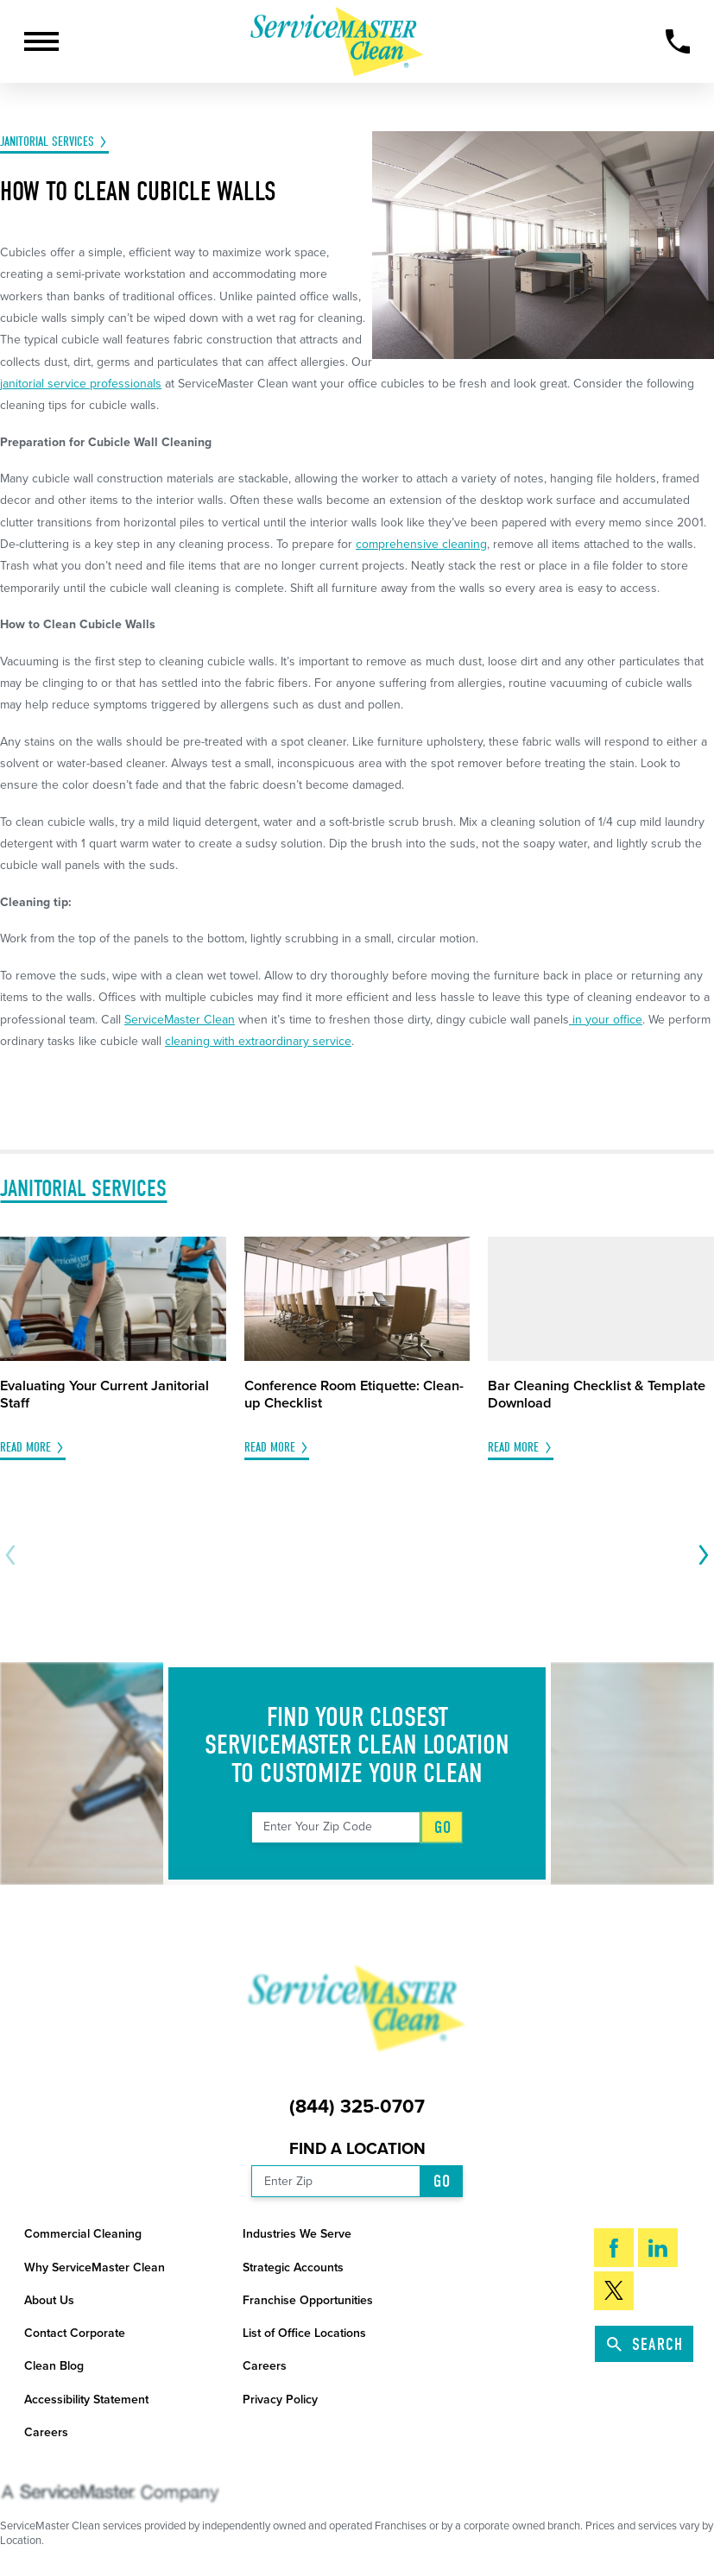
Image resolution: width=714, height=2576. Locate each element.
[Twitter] (614, 2290)
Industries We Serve (297, 2233)
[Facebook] (614, 2247)
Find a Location (357, 2148)
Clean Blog (54, 2366)
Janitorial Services (47, 142)
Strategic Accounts (293, 2267)
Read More (25, 1447)
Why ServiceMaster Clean (94, 2267)
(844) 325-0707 (357, 2107)
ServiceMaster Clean (179, 1019)
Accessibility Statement (86, 2399)
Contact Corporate (74, 2333)
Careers (265, 2366)
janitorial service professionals (80, 383)
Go (443, 1827)
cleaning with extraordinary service (258, 1041)
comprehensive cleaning (421, 544)
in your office (605, 1019)
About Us (49, 2300)
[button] (41, 41)
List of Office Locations (304, 2333)
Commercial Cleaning (83, 2233)
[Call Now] (678, 41)
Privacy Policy (280, 2399)
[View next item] (700, 1555)
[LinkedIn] (658, 2247)
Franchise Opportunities (308, 2300)
